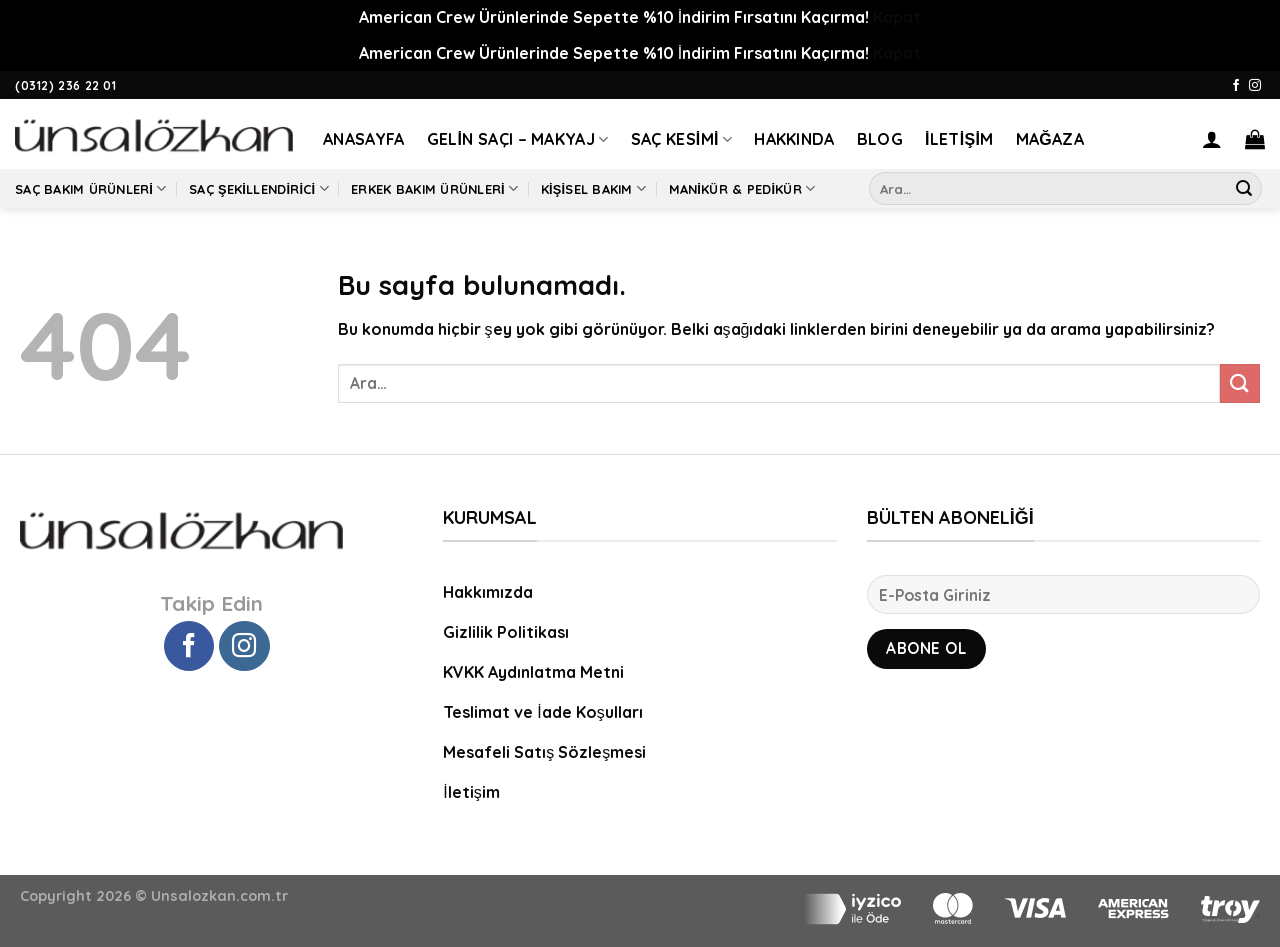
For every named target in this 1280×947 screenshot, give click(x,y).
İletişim (959, 139)
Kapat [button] (897, 17)
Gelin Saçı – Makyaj (518, 139)
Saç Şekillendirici (259, 188)
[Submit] (1244, 189)
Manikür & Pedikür (742, 188)
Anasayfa (364, 139)
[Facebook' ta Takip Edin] (1236, 86)
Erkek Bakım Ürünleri (434, 188)
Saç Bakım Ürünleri (91, 188)
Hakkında (794, 139)
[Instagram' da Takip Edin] (1255, 86)
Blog (880, 139)
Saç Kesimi (682, 139)
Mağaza (1050, 139)
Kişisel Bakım (593, 188)
